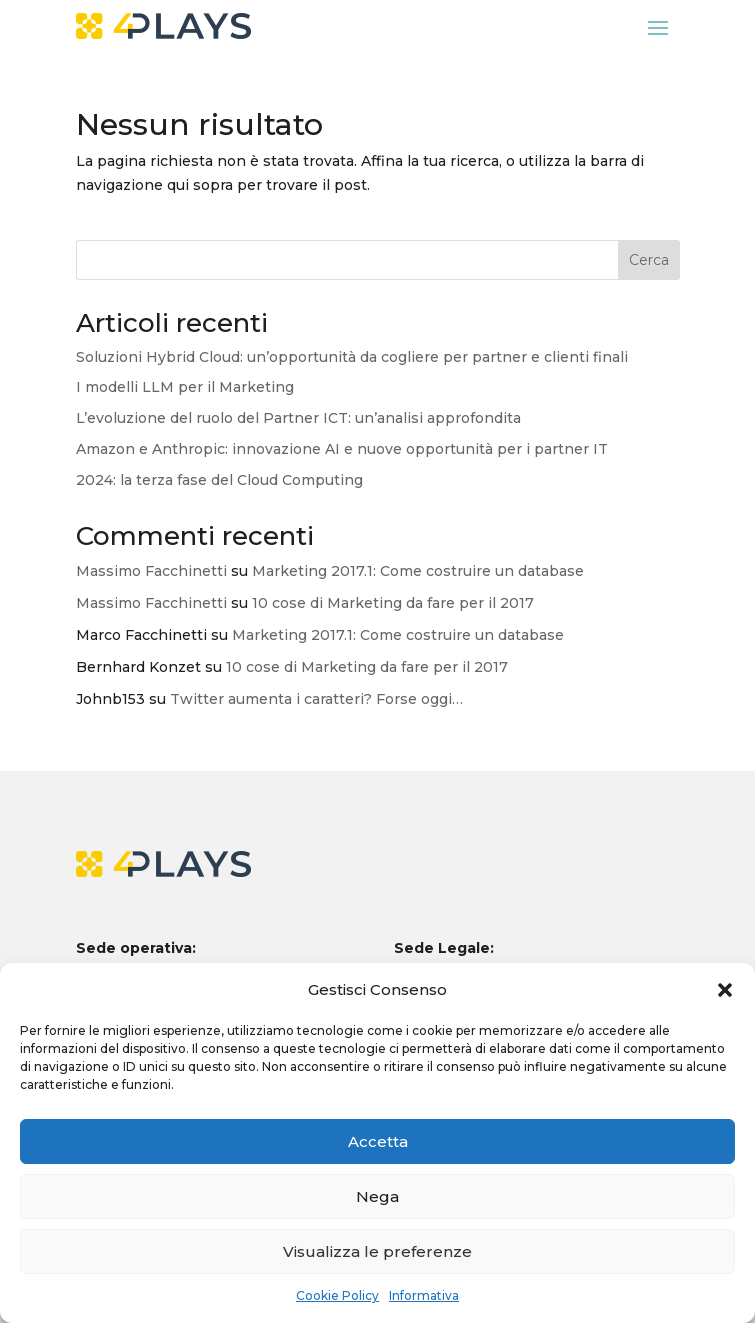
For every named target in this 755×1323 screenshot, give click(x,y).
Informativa (424, 1295)
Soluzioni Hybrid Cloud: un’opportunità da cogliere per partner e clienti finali (352, 357)
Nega (377, 1196)
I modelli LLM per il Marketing (185, 387)
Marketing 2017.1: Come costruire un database (418, 571)
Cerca (649, 260)
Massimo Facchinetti (151, 571)
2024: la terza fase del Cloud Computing (219, 480)
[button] (725, 990)
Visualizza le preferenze (377, 1251)
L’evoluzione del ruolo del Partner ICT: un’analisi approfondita (298, 418)
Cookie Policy (337, 1295)
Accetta (378, 1141)
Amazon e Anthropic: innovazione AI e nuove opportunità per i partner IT (342, 449)
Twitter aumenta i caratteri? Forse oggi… (316, 699)
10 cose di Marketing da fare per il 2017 (393, 603)
